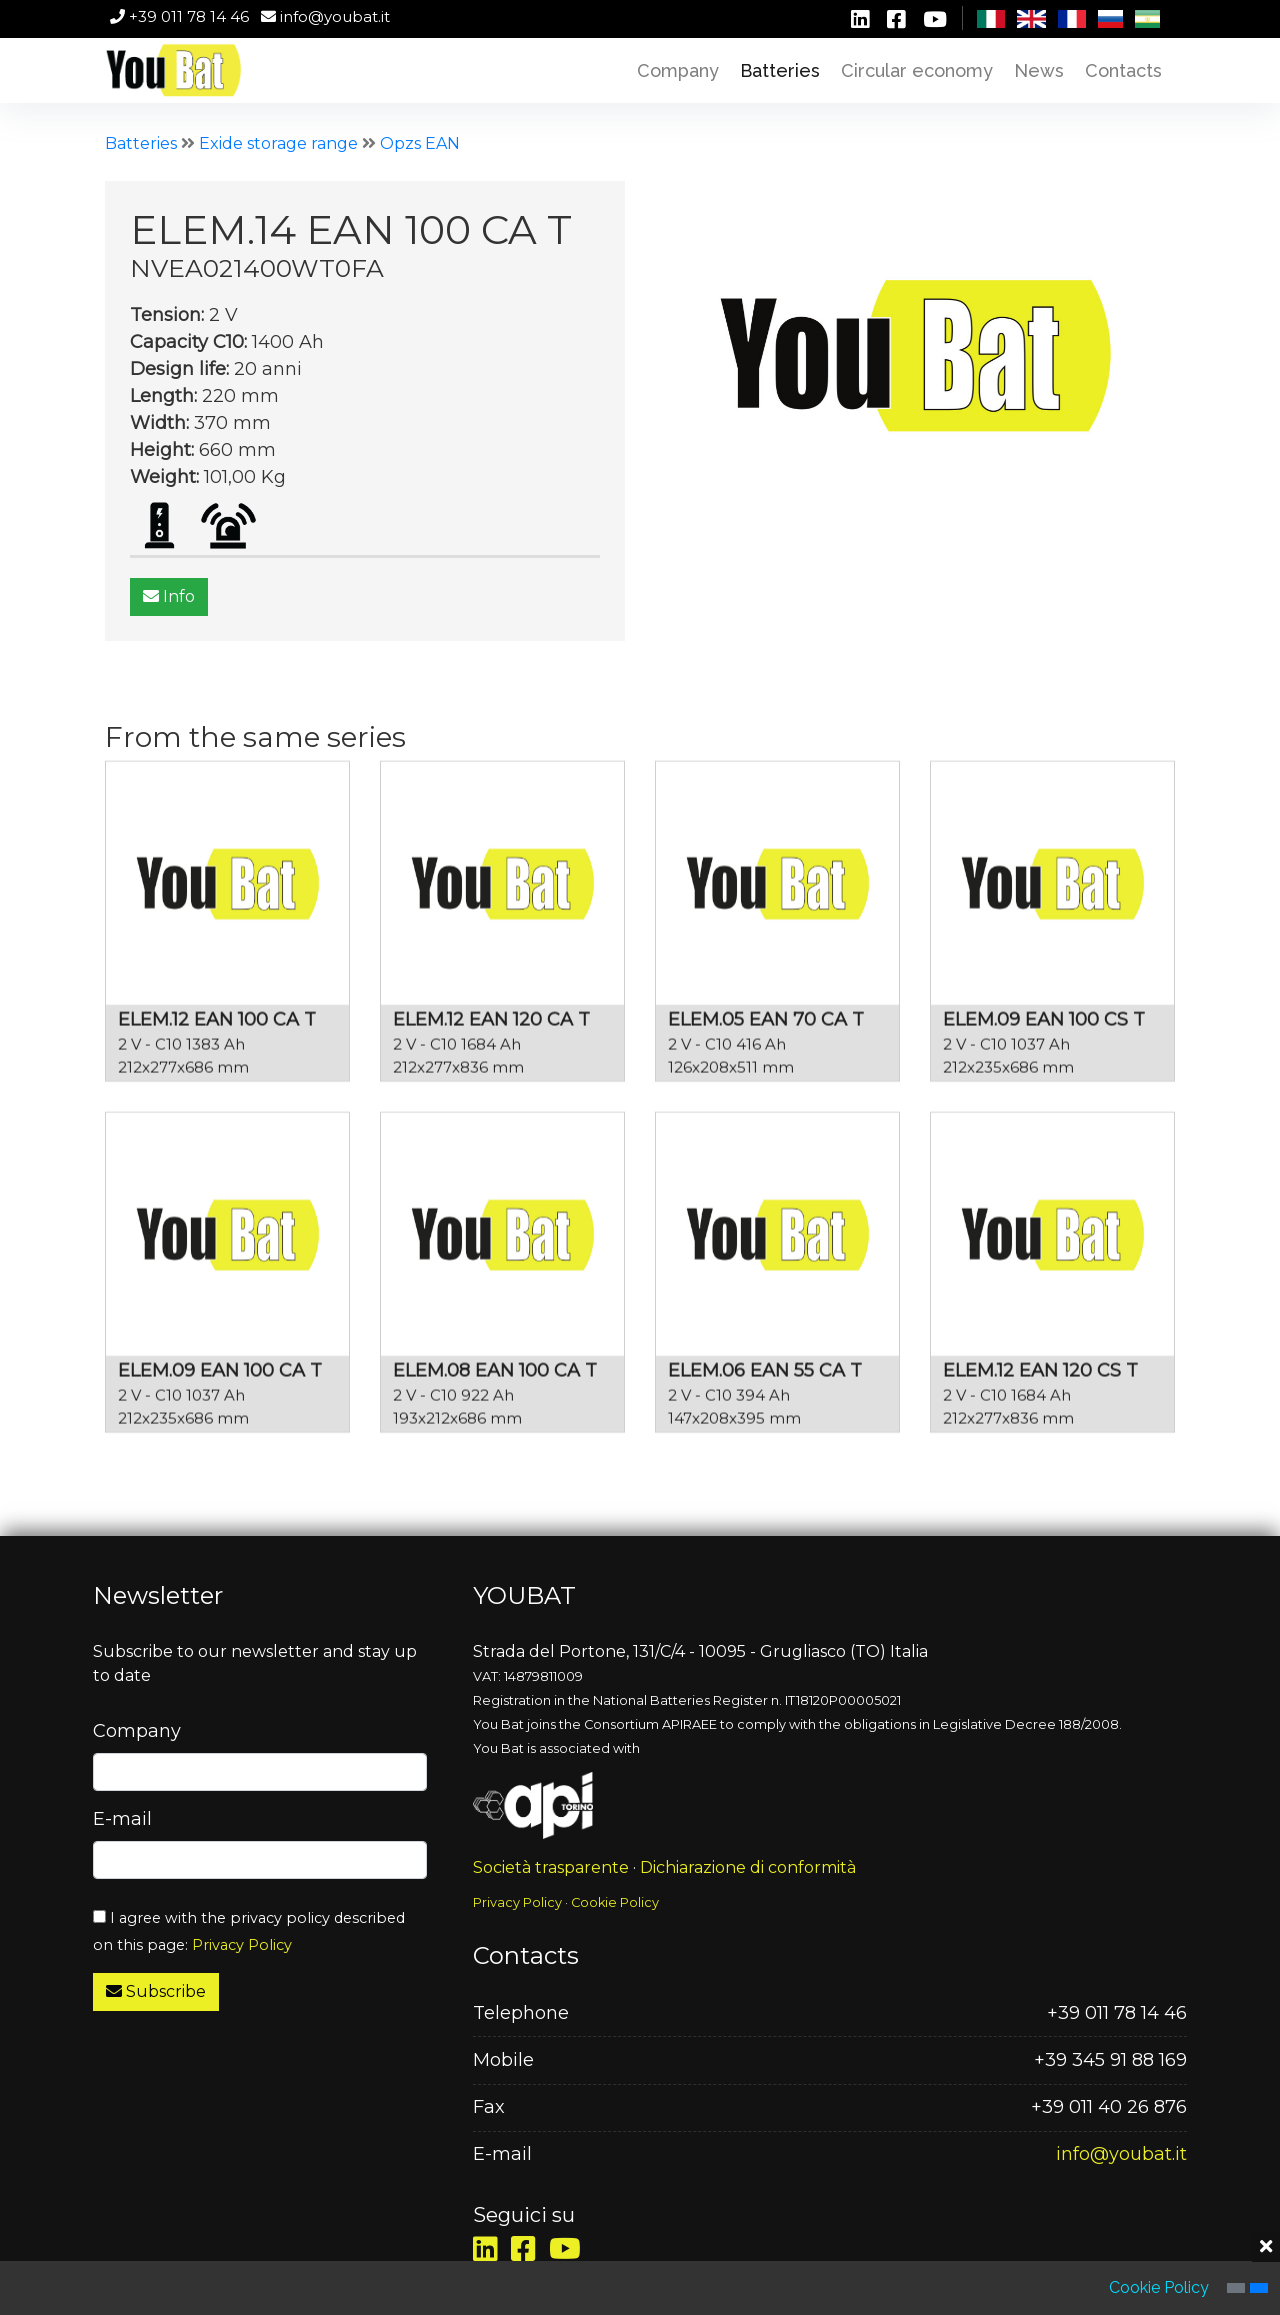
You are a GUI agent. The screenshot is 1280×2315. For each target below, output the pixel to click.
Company (678, 70)
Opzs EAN (420, 143)
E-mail (122, 1819)
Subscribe (156, 1991)
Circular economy (917, 70)
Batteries (141, 143)
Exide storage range (278, 143)
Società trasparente (551, 1867)
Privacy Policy (242, 1945)
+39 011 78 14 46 (179, 16)
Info (170, 596)
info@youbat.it (325, 16)
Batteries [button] (780, 70)
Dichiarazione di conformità (748, 1867)
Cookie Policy (615, 1902)
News (1039, 70)
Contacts (1123, 70)
